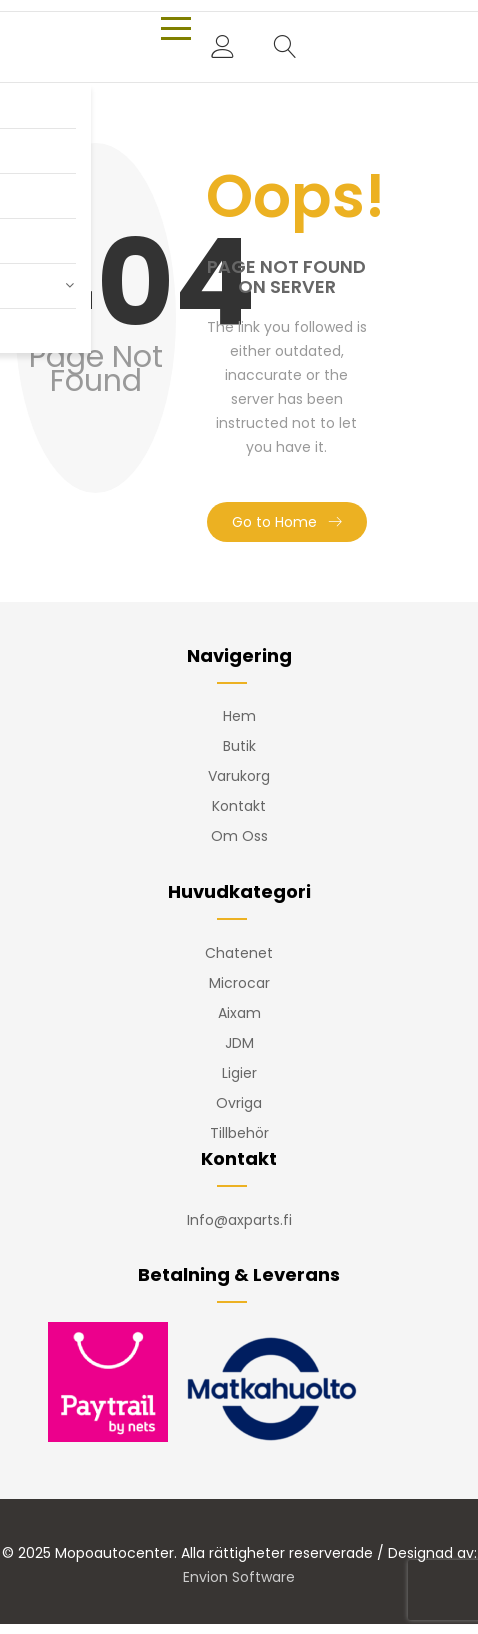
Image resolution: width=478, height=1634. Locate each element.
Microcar (239, 983)
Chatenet (239, 953)
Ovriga (239, 1103)
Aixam (239, 1013)
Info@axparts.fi (239, 1220)
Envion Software (239, 1577)
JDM (239, 1043)
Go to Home (274, 522)
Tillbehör (239, 1133)
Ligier (239, 1073)
